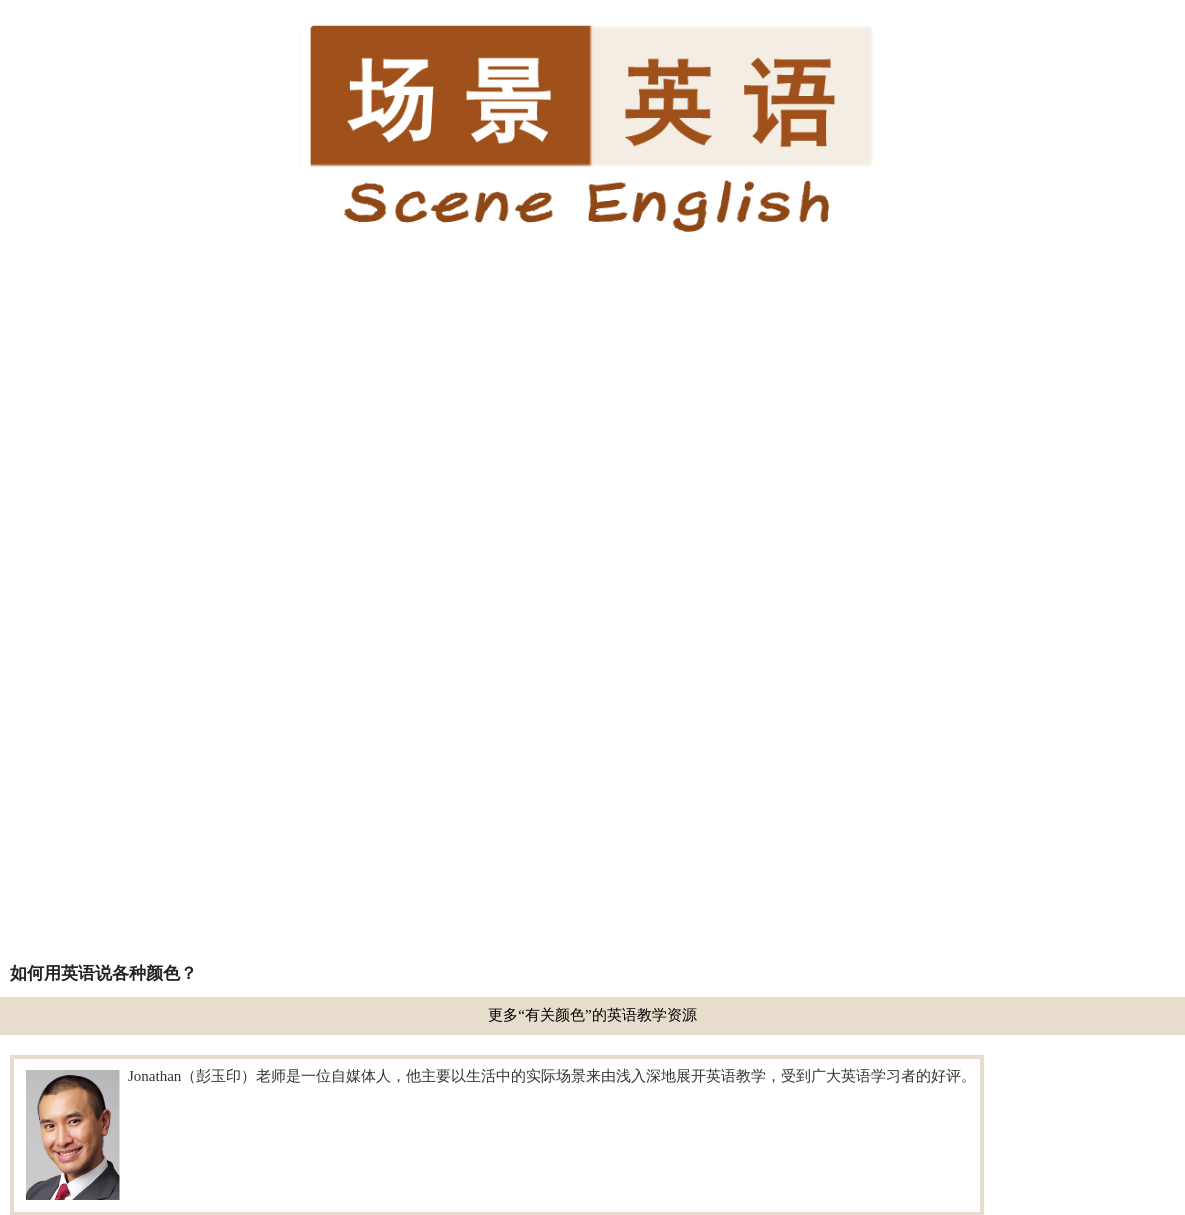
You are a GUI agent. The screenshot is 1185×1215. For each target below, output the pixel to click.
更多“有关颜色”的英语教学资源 (592, 1015)
